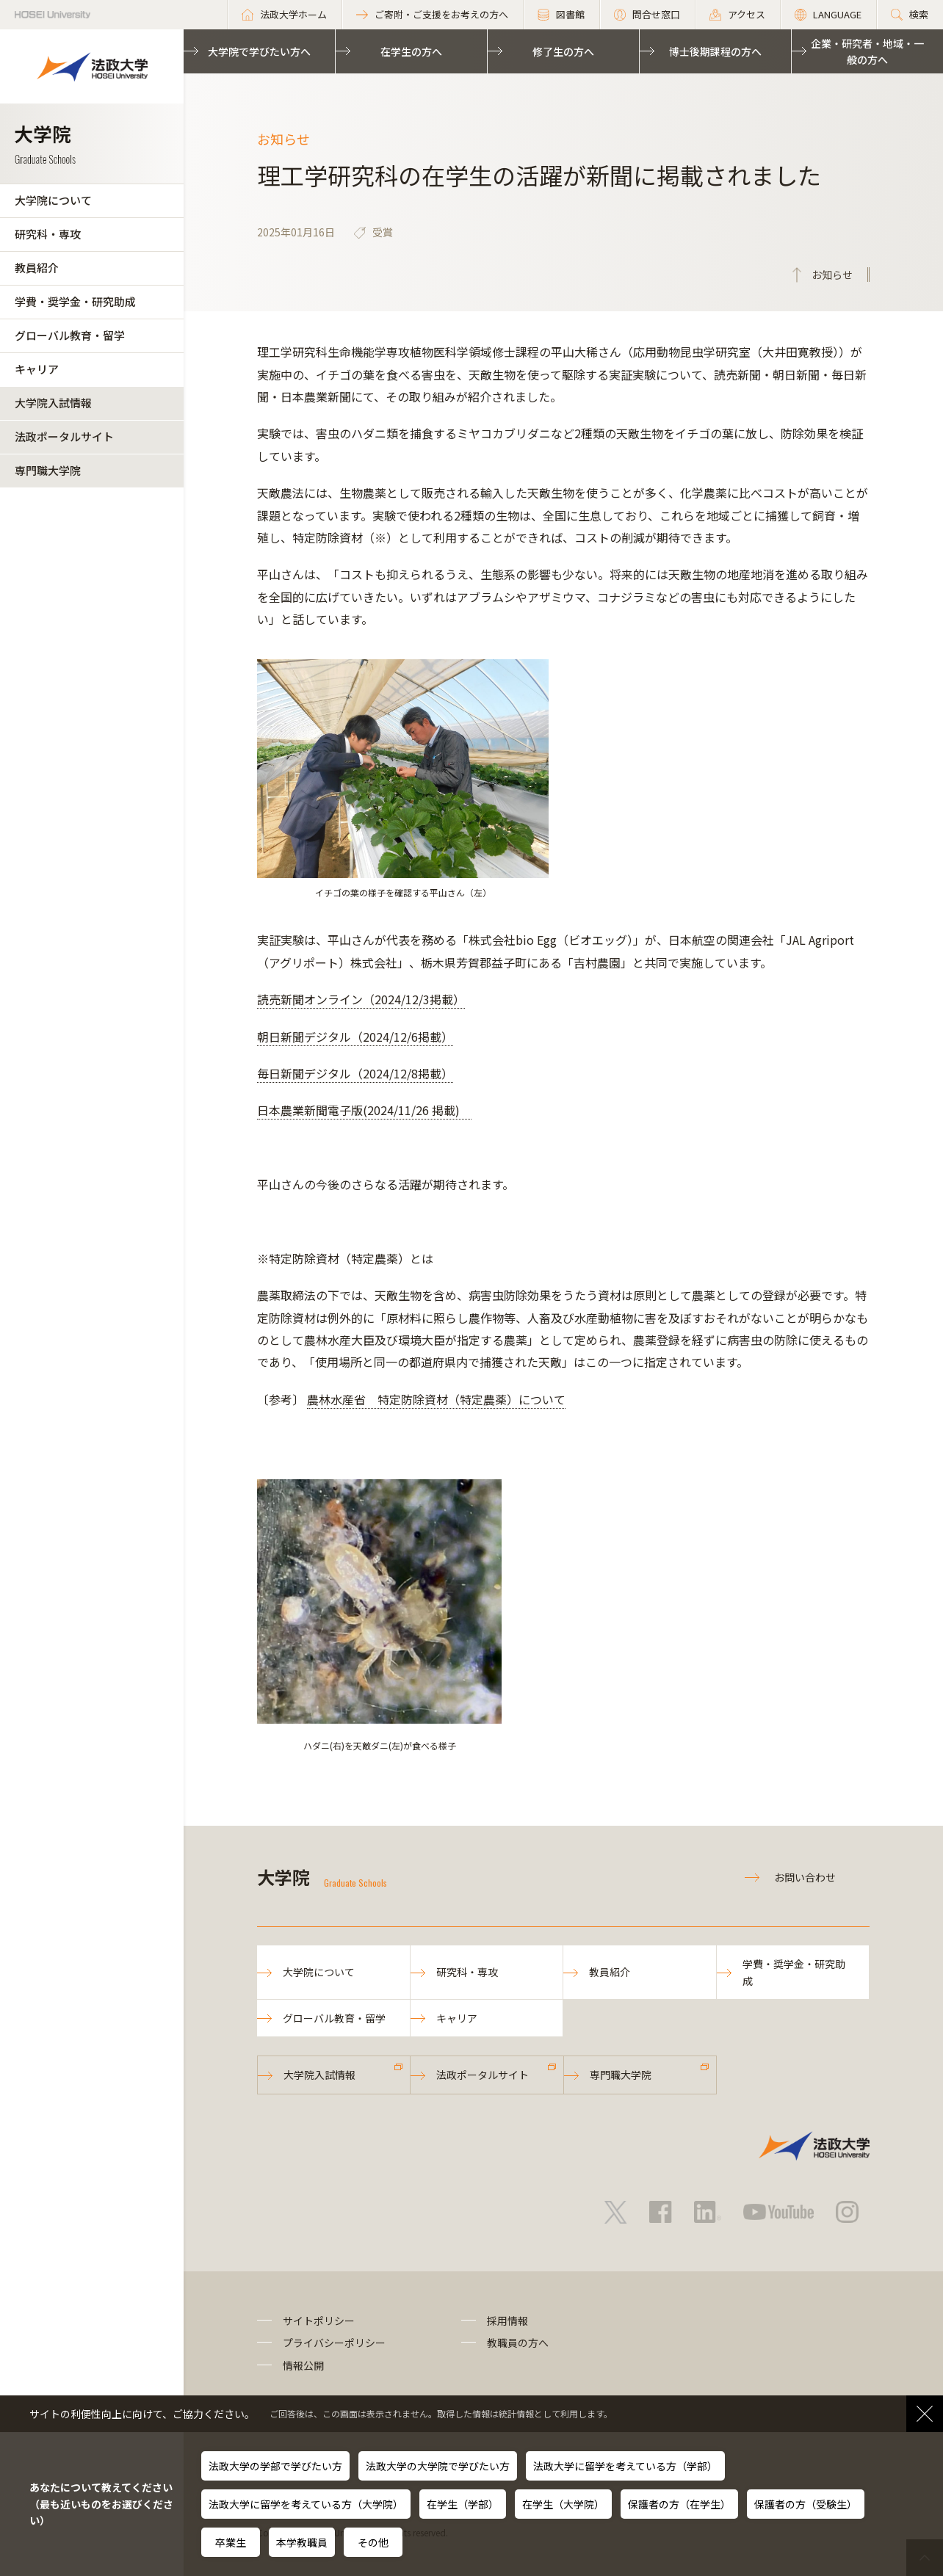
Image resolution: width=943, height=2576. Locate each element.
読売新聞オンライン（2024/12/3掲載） (361, 999)
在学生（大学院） (563, 2504)
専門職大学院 (48, 470)
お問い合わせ (805, 1877)
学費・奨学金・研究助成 (75, 301)
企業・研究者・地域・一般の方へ (867, 51)
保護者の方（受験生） (805, 2504)
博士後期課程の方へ (715, 51)
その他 (373, 2542)
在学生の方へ (411, 51)
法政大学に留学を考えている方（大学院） (306, 2504)
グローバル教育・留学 (70, 335)
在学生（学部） (463, 2504)
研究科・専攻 (48, 234)
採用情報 (507, 2320)
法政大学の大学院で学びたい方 (438, 2466)
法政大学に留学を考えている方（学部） (625, 2466)
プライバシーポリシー (334, 2342)
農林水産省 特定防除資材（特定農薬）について (436, 1399)
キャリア (37, 369)
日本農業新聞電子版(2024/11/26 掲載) (364, 1110)
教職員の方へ (518, 2342)
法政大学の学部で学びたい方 (275, 2466)
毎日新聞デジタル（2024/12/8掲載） (355, 1073)
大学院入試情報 (53, 402)
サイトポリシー (319, 2320)
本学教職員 (302, 2542)
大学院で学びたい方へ (259, 51)
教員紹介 (37, 267)
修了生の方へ (563, 51)
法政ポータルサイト (64, 436)
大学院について (53, 200)
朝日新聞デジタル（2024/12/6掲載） (355, 1036)
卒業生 (230, 2542)
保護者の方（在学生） (679, 2504)
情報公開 (303, 2365)
